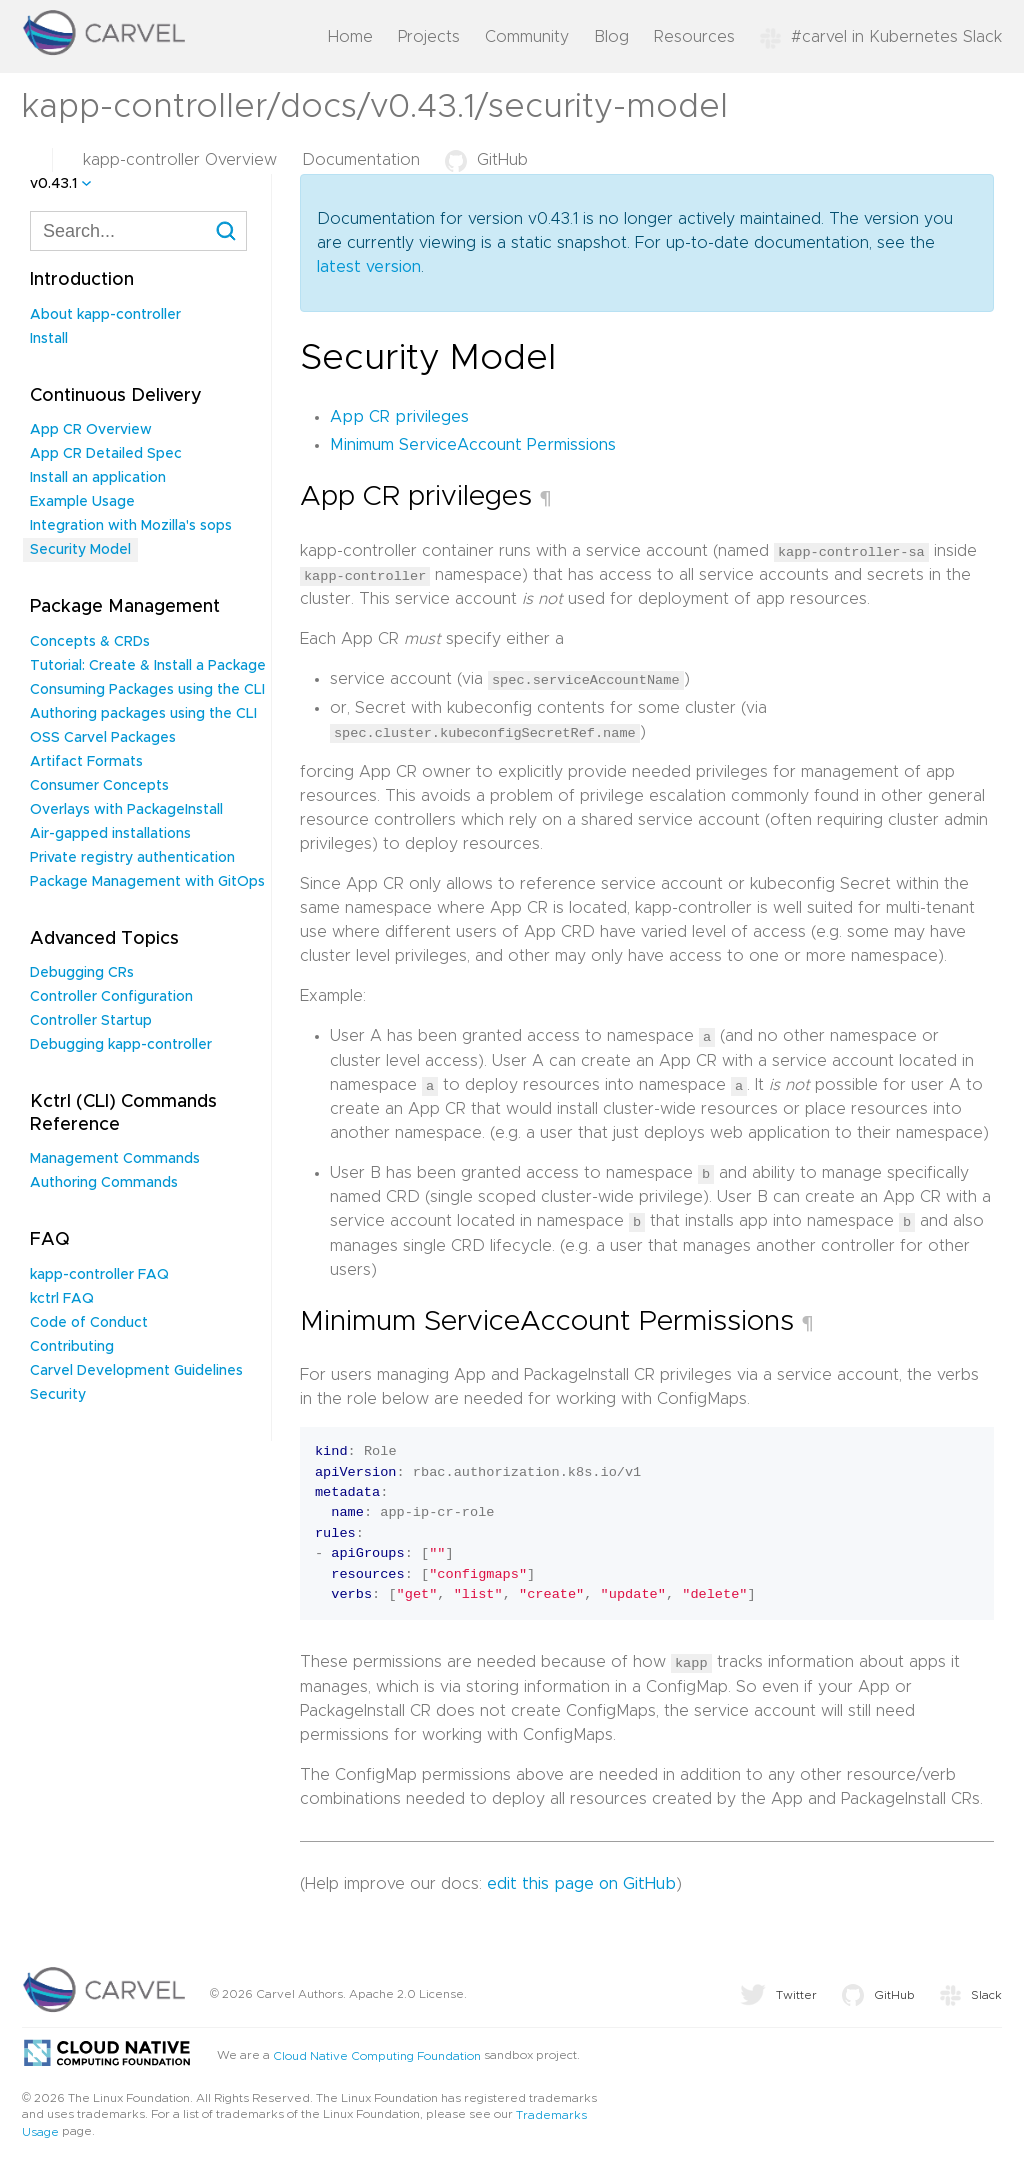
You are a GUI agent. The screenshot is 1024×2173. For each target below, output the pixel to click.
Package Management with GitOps (147, 882)
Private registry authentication (132, 858)
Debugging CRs (82, 973)
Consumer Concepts (99, 786)
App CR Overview (91, 430)
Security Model (80, 550)
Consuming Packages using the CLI (147, 690)
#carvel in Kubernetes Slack (881, 37)
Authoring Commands (104, 1183)
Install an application (98, 478)
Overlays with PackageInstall (126, 810)
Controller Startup (91, 1021)
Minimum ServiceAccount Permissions (473, 445)
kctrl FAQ (62, 1299)
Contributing (72, 1347)
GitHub (486, 160)
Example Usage (82, 502)
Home (350, 37)
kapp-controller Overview (180, 160)
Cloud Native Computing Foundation (377, 2052)
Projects (429, 37)
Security (58, 1395)
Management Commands (115, 1159)
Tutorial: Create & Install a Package (148, 666)
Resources (694, 37)
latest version (369, 267)
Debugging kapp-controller (121, 1045)
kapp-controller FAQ (99, 1275)
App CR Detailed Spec (106, 454)
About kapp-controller (105, 315)
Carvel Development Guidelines (136, 1371)
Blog (611, 37)
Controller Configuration (111, 997)
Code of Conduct (89, 1323)
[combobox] (138, 231)
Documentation (361, 160)
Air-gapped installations (110, 834)
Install (49, 339)
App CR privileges (399, 417)
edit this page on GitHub (581, 1880)
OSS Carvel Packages (103, 738)
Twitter (778, 1991)
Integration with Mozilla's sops (131, 526)
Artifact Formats (86, 762)
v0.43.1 (53, 184)
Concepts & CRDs (90, 642)
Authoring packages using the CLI (143, 714)
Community (527, 37)
